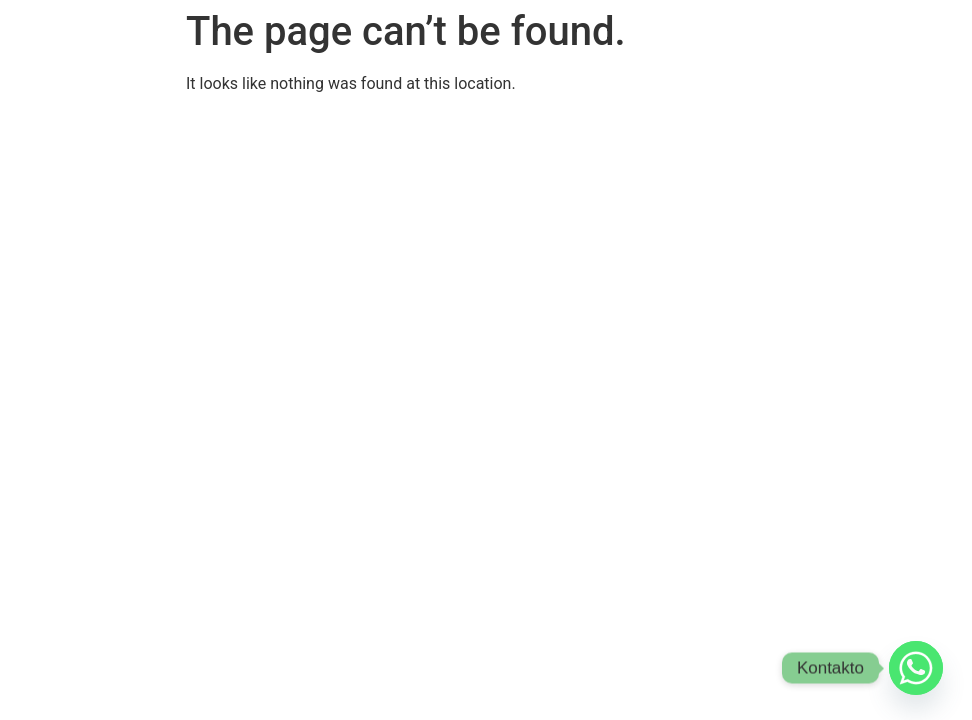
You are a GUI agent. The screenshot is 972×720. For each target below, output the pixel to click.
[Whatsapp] (916, 668)
